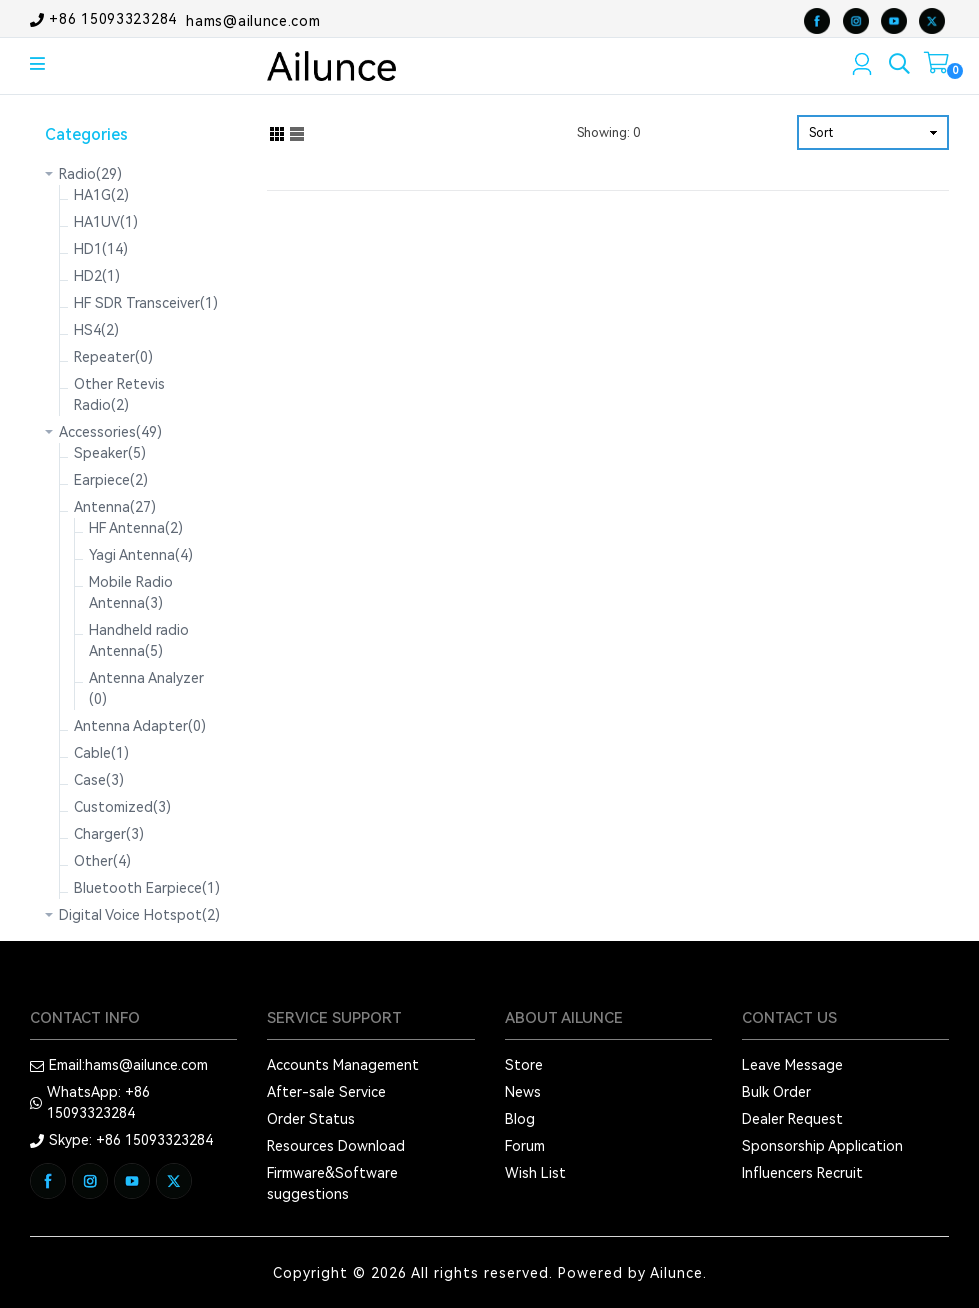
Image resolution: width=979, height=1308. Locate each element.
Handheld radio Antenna (139, 640)
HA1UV (106, 222)
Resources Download (336, 1146)
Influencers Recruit (802, 1173)
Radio (90, 174)
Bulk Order (776, 1092)
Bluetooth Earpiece (147, 888)
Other (102, 861)
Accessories (110, 432)
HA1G (101, 195)
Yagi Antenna (141, 555)
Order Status (311, 1119)
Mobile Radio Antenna (131, 592)
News (523, 1092)
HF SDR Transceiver (146, 303)
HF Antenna (136, 528)
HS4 (96, 330)
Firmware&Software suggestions (332, 1183)
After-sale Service (326, 1092)
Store (524, 1065)
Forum (525, 1146)
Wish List (535, 1173)
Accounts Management (343, 1065)
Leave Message (792, 1065)
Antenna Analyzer (146, 688)
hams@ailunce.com (253, 20)
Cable (101, 753)
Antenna (115, 507)
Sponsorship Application (822, 1146)
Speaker (110, 453)
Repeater (113, 357)
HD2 (97, 276)
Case (99, 780)
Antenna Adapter (140, 726)
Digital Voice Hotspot (139, 915)
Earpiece (111, 480)
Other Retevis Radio (119, 394)
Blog (520, 1119)
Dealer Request (792, 1119)
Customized (122, 807)
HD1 (101, 249)
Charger (109, 834)
